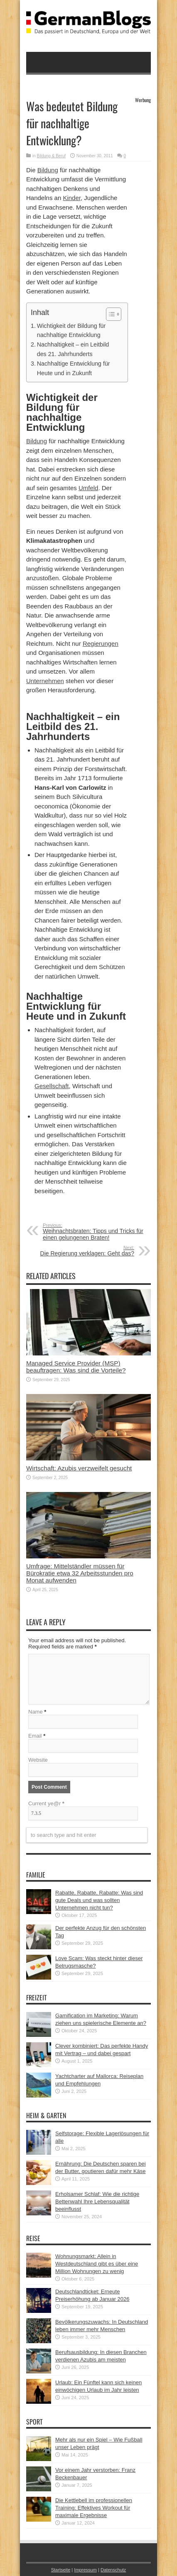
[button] (109, 314)
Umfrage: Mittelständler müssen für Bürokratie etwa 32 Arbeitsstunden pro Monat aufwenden (79, 1573)
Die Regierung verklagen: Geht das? (83, 1251)
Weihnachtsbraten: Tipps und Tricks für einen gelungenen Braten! (94, 1232)
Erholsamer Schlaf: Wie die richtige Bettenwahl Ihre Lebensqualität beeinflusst (97, 2201)
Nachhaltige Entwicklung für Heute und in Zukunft (73, 368)
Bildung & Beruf (51, 156)
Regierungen (100, 643)
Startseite (61, 2569)
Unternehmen (45, 680)
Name (35, 1712)
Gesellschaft (51, 1085)
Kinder (72, 197)
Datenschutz (113, 2569)
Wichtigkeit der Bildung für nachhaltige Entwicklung (71, 330)
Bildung (47, 169)
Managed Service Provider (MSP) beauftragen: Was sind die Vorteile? (75, 1367)
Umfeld (88, 487)
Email (35, 1736)
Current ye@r (46, 1803)
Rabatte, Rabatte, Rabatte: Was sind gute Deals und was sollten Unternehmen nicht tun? (99, 1900)
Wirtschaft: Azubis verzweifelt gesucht (79, 1468)
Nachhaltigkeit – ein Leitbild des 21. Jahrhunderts (73, 349)
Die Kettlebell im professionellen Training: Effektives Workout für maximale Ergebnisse (93, 2507)
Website (38, 1760)
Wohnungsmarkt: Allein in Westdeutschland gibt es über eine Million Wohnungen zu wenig (96, 2263)
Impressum (85, 2569)
